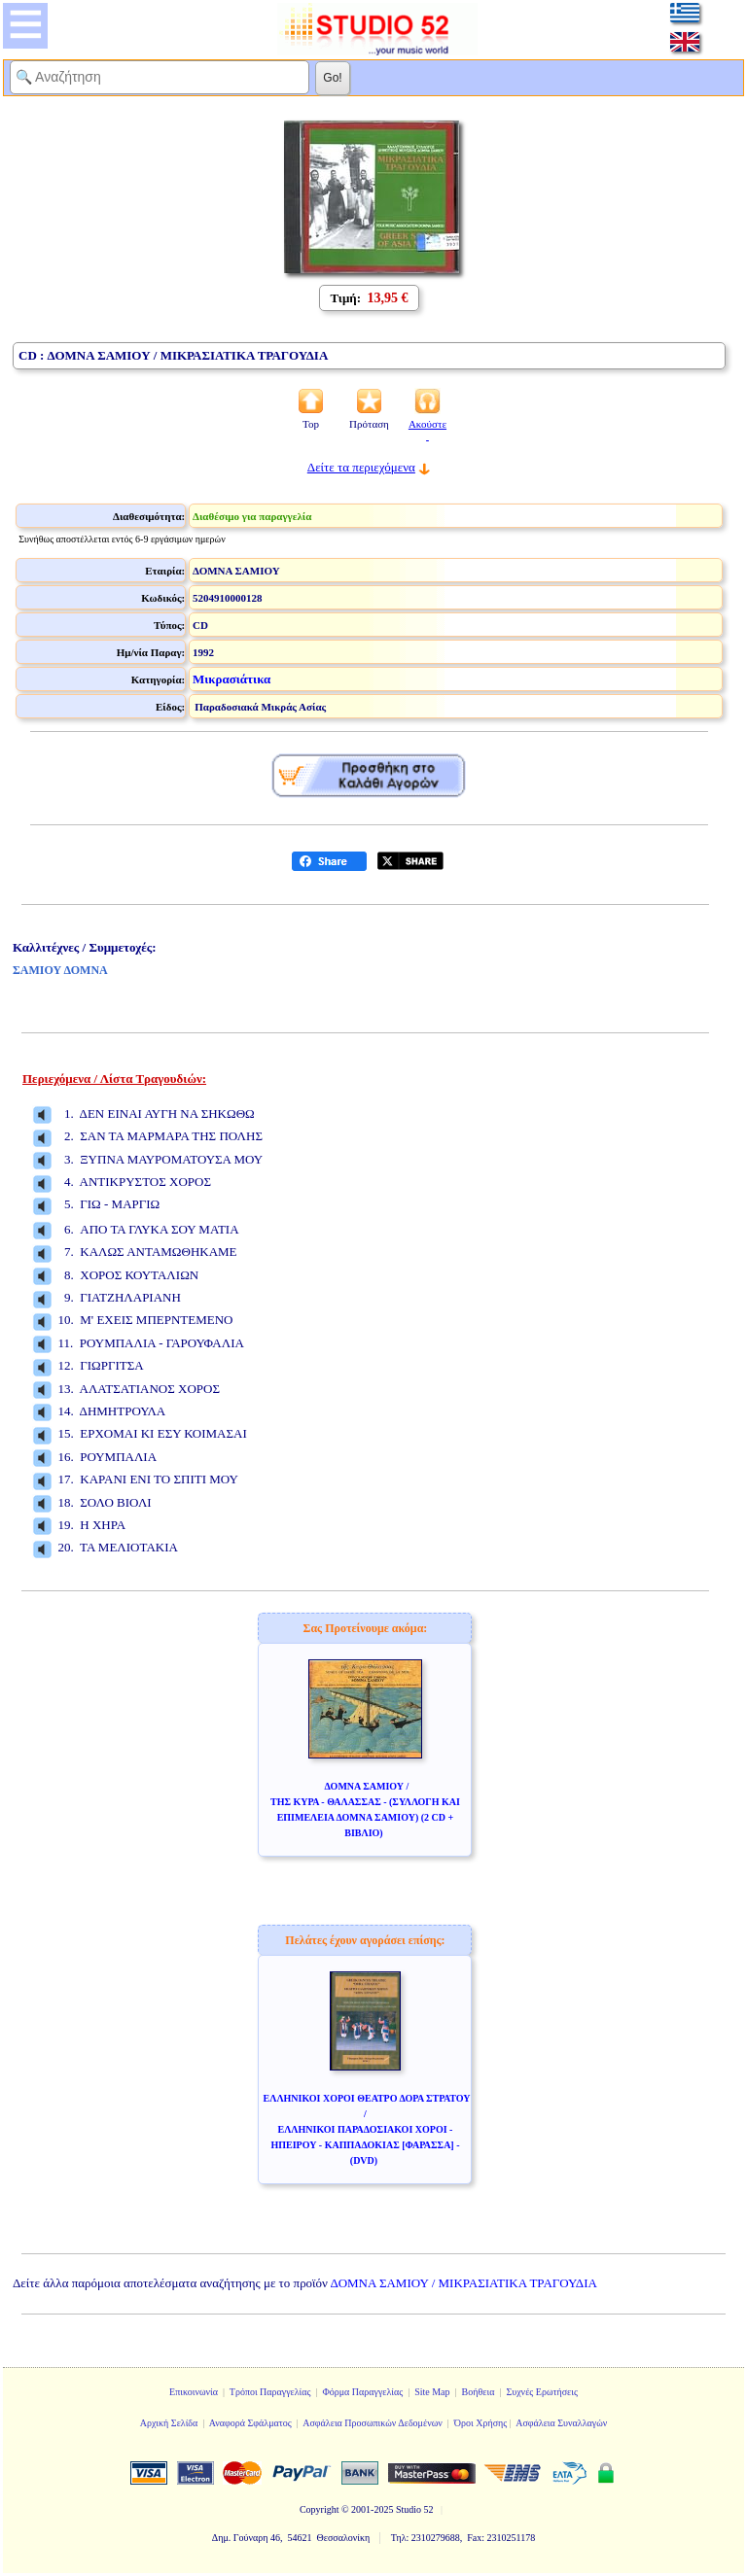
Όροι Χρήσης (480, 2423)
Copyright (319, 2509)
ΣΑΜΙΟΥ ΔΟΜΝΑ (60, 970)
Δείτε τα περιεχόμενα (361, 467)
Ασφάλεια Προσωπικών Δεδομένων (372, 2423)
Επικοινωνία (193, 2391)
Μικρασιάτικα (231, 679)
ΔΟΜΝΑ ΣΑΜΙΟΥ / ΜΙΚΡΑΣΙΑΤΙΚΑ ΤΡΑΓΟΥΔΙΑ (464, 2283)
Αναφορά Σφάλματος (250, 2423)
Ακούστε (427, 429)
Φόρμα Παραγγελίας (362, 2391)
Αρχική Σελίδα (169, 2423)
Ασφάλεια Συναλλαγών (561, 2423)
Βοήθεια (478, 2391)
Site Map (431, 2391)
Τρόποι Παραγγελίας (270, 2391)
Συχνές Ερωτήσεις (542, 2391)
